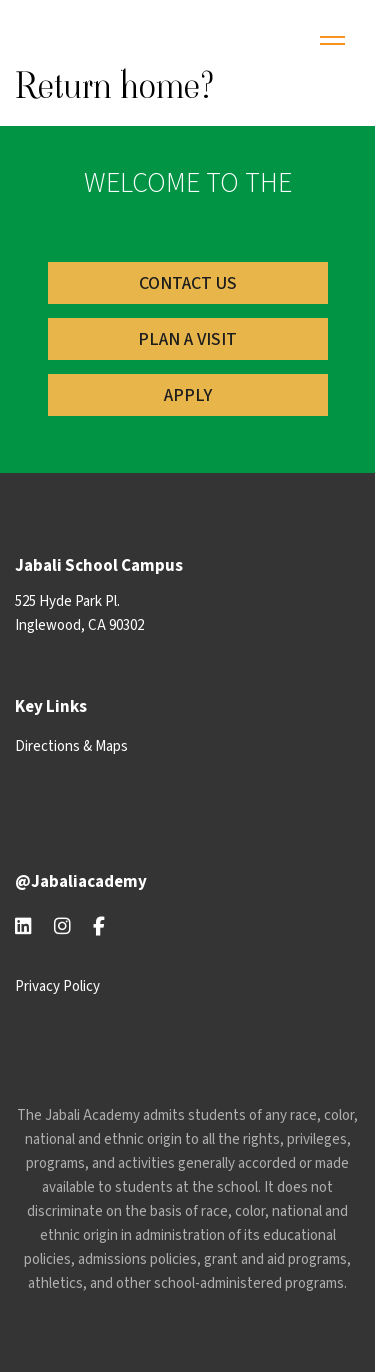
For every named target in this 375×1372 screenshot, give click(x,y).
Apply (188, 395)
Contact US (188, 283)
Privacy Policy (57, 986)
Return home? (115, 85)
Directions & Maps (71, 746)
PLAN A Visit (187, 339)
